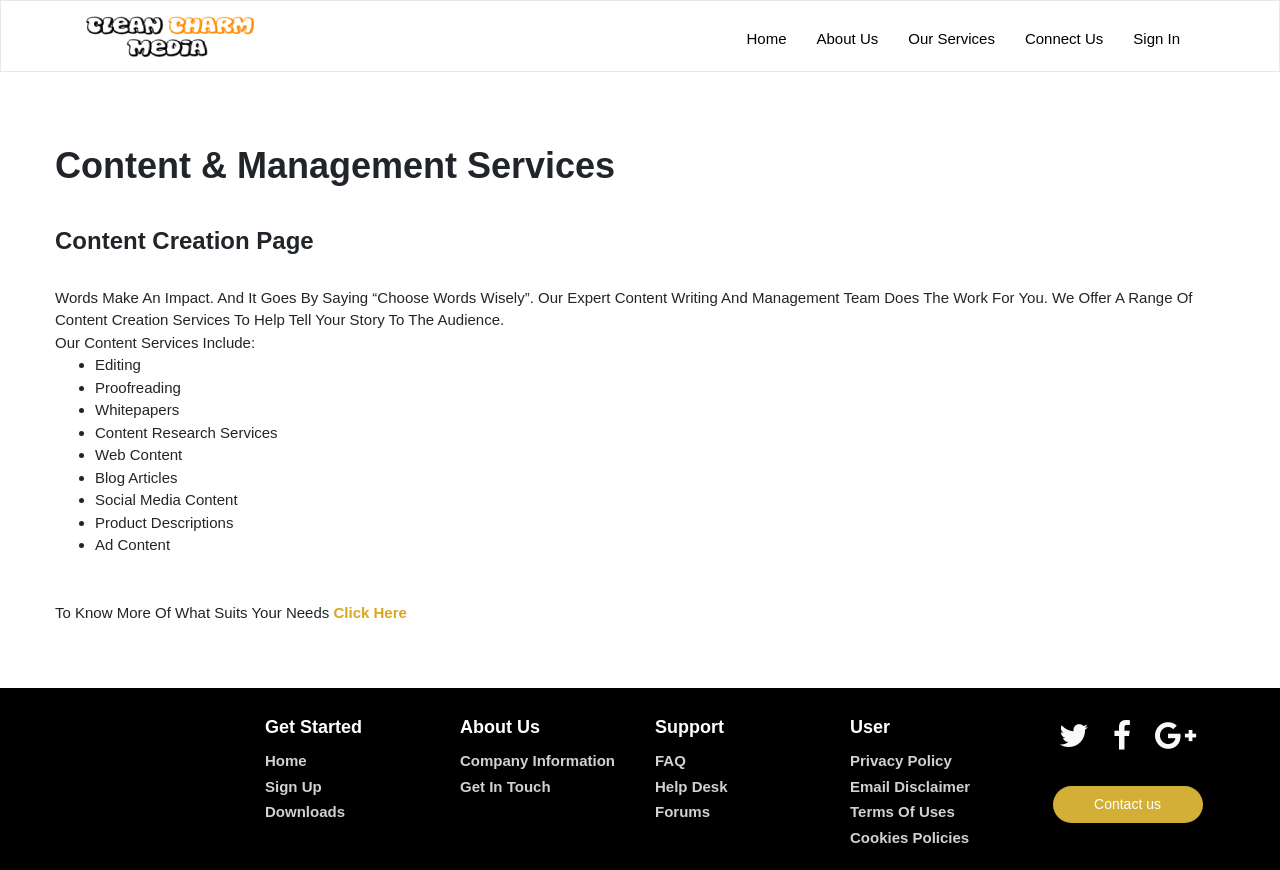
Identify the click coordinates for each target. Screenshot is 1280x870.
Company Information (537, 760)
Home (767, 38)
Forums (682, 811)
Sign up (293, 786)
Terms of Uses (902, 811)
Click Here (369, 612)
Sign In (1156, 38)
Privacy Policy (901, 760)
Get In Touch (505, 786)
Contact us (1127, 804)
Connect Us (1064, 38)
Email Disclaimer (910, 786)
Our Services (951, 38)
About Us (848, 38)
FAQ (670, 760)
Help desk (691, 786)
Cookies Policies (909, 837)
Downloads (305, 811)
